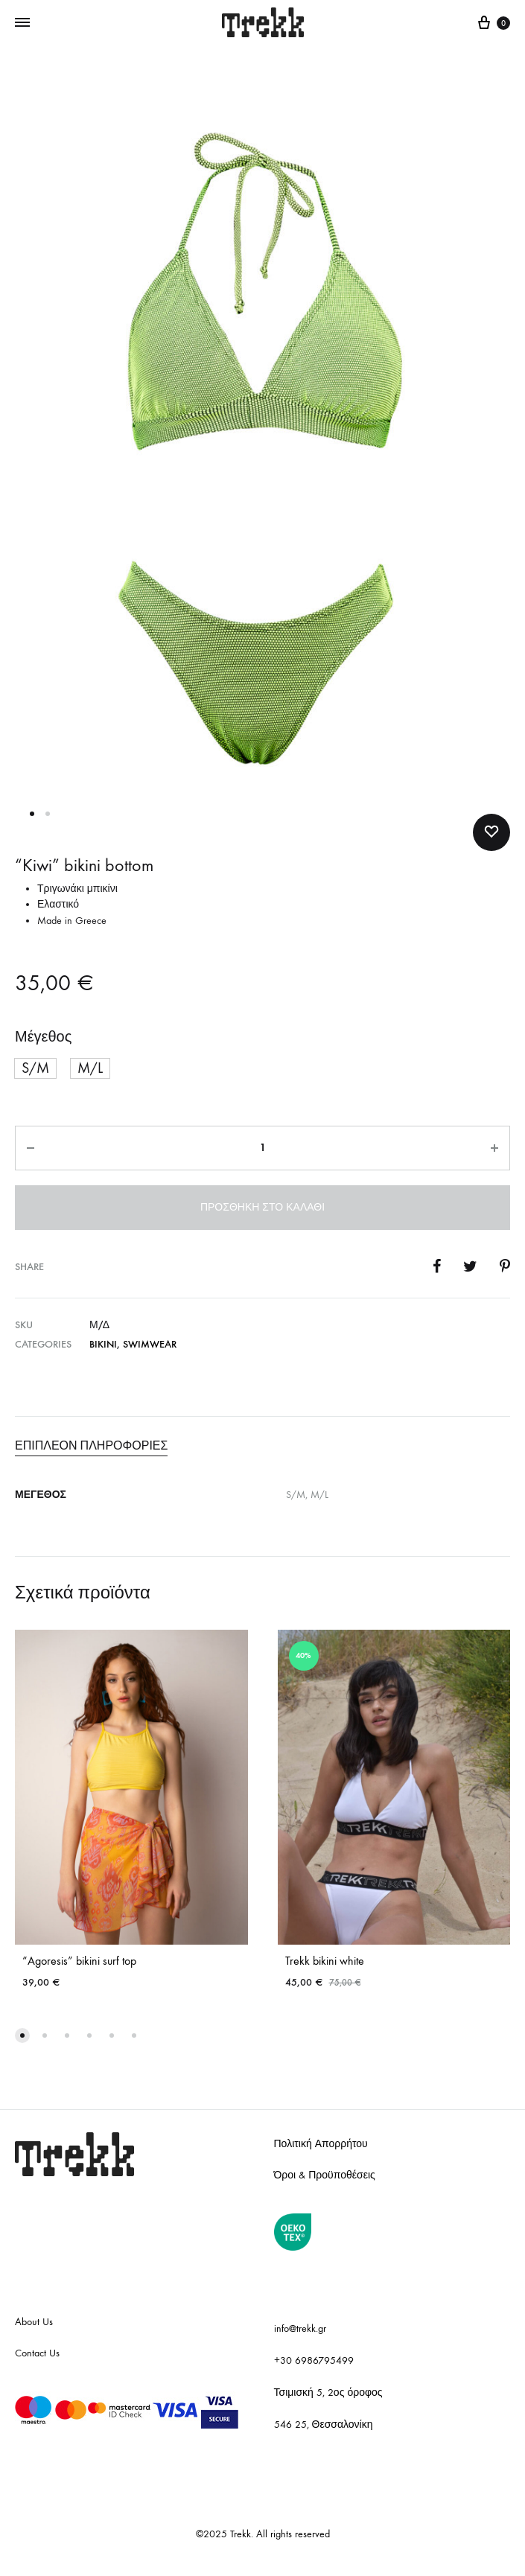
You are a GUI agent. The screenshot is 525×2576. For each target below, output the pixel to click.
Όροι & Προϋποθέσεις (324, 2175)
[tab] (262, 1445)
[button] (35, 1068)
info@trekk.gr (300, 2328)
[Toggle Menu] (22, 23)
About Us (34, 2321)
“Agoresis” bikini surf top (79, 1961)
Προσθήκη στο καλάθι (262, 1207)
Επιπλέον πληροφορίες (91, 1445)
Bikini (103, 1344)
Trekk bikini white (324, 1961)
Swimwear (149, 1344)
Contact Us (37, 2353)
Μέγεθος (43, 1036)
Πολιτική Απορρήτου (321, 2143)
